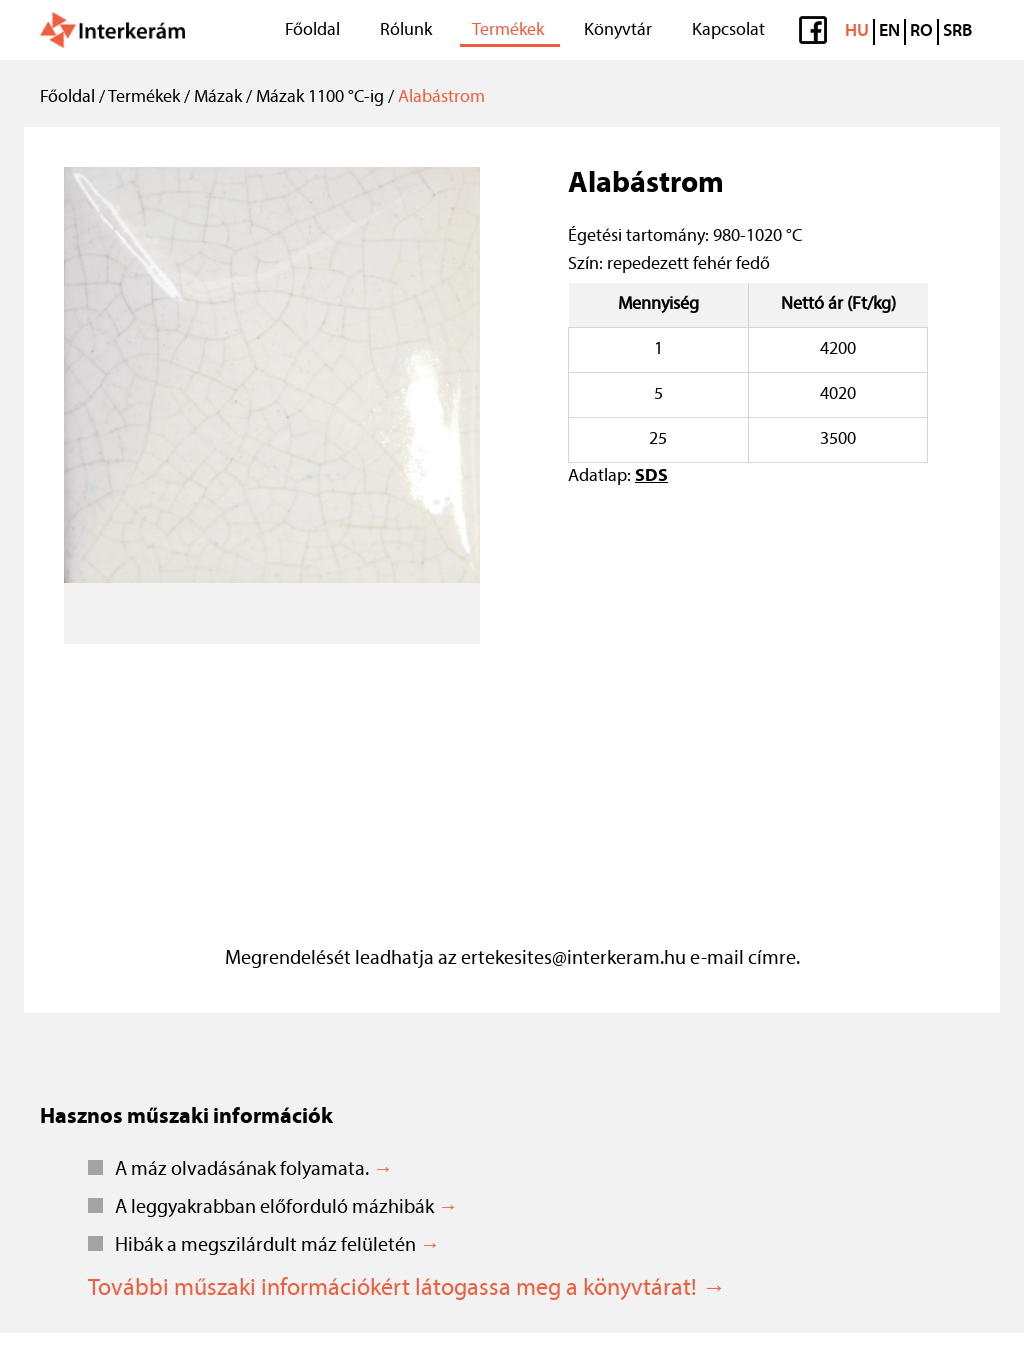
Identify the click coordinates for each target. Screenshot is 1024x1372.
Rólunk (406, 30)
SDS (651, 476)
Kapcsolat (728, 30)
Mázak (218, 97)
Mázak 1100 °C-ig (320, 97)
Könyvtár (618, 30)
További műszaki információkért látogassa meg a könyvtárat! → (407, 1289)
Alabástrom (441, 97)
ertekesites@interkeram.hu (573, 959)
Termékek (508, 30)
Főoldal (312, 30)
